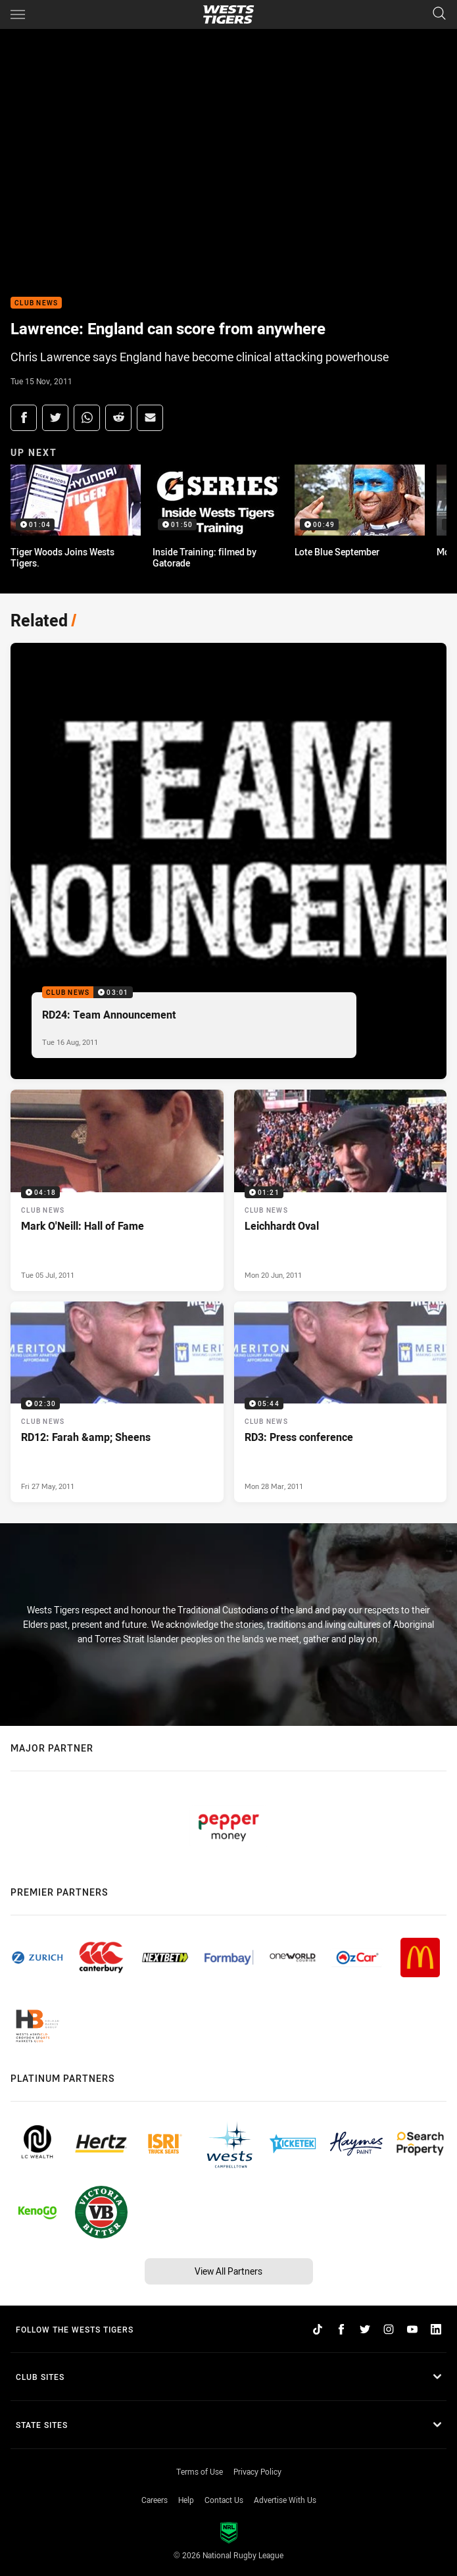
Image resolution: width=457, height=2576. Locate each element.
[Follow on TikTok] (317, 2329)
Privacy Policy (257, 2471)
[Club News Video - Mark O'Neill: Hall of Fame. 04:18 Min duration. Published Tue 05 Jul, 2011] (117, 1190)
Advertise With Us (285, 2499)
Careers (154, 2499)
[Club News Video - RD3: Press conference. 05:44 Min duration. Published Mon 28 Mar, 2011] (340, 1402)
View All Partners (228, 2271)
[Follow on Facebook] (341, 2329)
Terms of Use (199, 2471)
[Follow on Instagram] (388, 2329)
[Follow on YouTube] (412, 2329)
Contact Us (223, 2499)
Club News (36, 303)
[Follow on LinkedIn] (436, 2329)
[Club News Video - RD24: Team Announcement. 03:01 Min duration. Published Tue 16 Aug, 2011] (228, 861)
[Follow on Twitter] (365, 2329)
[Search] (439, 14)
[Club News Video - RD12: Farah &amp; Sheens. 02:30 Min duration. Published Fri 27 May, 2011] (117, 1402)
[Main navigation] (18, 14)
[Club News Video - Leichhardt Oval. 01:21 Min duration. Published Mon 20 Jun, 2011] (340, 1190)
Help (186, 2499)
